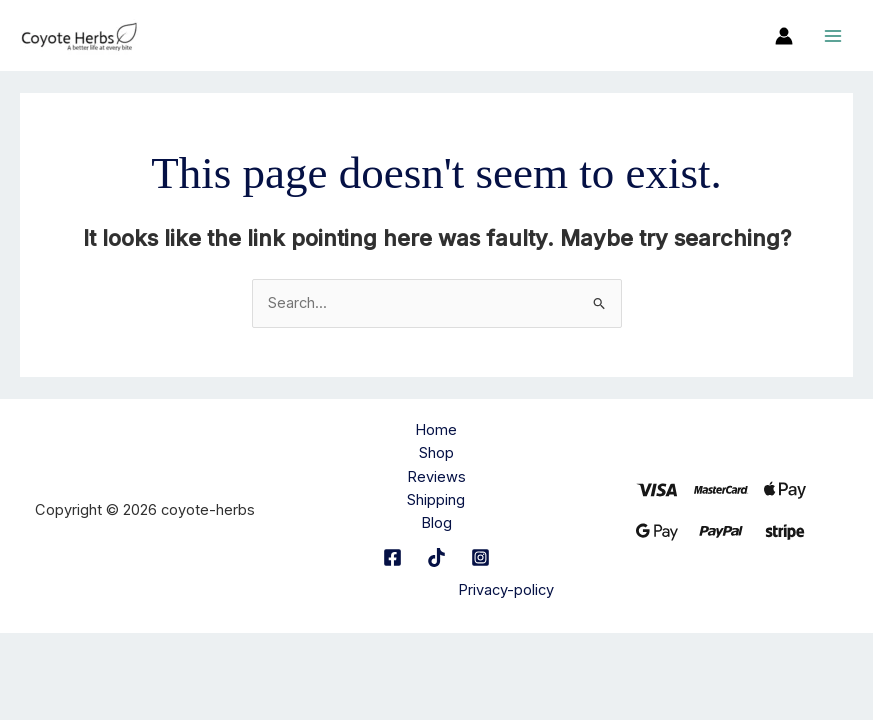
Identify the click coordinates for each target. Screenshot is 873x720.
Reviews (436, 477)
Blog (436, 523)
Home (436, 430)
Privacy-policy (506, 590)
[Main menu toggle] (833, 35)
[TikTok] (436, 557)
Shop (436, 453)
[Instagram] (480, 557)
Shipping (436, 500)
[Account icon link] (784, 36)
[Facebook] (392, 557)
